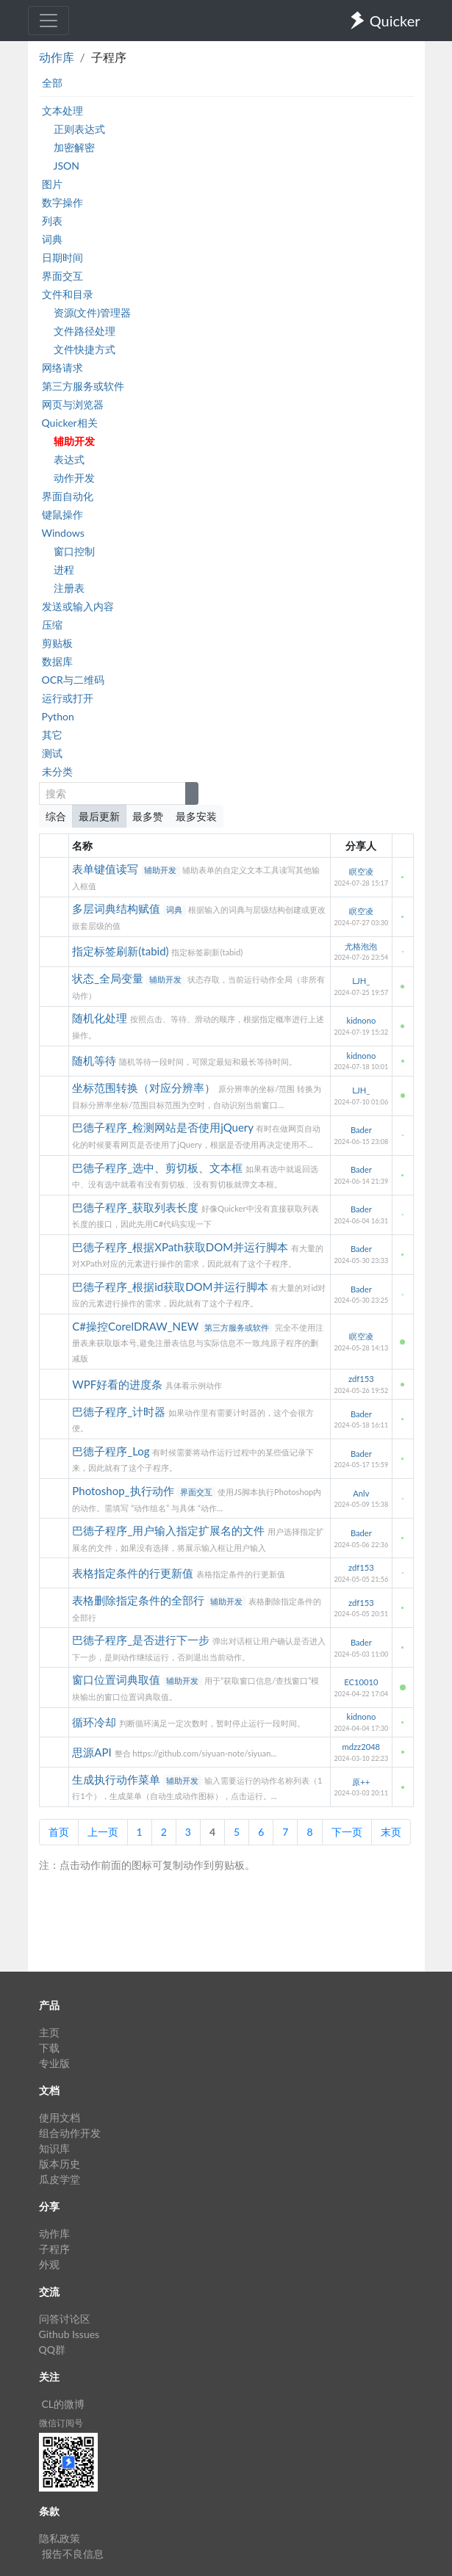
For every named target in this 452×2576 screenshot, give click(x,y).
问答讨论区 (64, 2318)
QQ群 (52, 2349)
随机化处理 (101, 1017)
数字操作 (62, 202)
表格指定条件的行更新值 (134, 1573)
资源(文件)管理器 (92, 312)
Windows (63, 533)
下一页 (346, 1832)
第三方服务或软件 (83, 386)
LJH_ (361, 980)
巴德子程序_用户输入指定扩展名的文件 (170, 1530)
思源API (93, 1752)
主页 (49, 2032)
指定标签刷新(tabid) (121, 951)
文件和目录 (67, 294)
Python (58, 716)
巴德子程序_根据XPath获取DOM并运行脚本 (181, 1246)
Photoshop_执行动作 (124, 1490)
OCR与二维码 (73, 679)
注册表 (69, 588)
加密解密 (74, 147)
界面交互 (62, 275)
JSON (66, 165)
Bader (361, 1130)
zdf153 (361, 1378)
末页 (391, 1832)
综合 (56, 816)
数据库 (57, 661)
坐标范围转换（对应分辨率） (145, 1087)
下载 (49, 2047)
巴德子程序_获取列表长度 (136, 1207)
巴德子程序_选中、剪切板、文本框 (158, 1167)
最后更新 (99, 816)
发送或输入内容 (78, 606)
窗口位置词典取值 (117, 1679)
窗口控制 (74, 551)
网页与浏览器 (73, 404)
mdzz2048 (361, 1746)
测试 (52, 753)
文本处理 (62, 110)
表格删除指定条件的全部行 (139, 1600)
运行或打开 (67, 698)
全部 (52, 82)
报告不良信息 (73, 2553)
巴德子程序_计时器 (120, 1411)
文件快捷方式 (84, 349)
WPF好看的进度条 (118, 1384)
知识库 (54, 2148)
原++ (361, 1782)
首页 (59, 1832)
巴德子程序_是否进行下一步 (142, 1639)
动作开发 (74, 477)
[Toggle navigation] (48, 20)
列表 (52, 220)
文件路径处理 (84, 331)
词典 (52, 239)
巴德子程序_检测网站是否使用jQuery (164, 1127)
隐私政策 (59, 2538)
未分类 (57, 771)
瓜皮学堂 (59, 2179)
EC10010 (361, 1682)
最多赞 (147, 816)
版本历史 (59, 2163)
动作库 (56, 57)
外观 (49, 2264)
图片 (52, 184)
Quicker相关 (70, 422)
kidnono (361, 1020)
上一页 (102, 1832)
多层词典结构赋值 (117, 908)
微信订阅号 (61, 2422)
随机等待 (95, 1060)
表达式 (69, 459)
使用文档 (59, 2117)
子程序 (54, 2249)
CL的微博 (63, 2404)
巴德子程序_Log (112, 1451)
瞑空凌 (361, 871)
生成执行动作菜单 (117, 1779)
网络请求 (62, 367)
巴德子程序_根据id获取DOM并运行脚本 (171, 1286)
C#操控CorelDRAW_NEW (136, 1326)
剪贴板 (57, 643)
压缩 (52, 624)
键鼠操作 (62, 514)
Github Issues (69, 2334)
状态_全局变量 (109, 978)
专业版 (54, 2063)
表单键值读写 (106, 868)
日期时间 (62, 257)
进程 (64, 569)
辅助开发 (74, 441)
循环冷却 (95, 1722)
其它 (52, 734)
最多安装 (196, 816)
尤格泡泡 (361, 946)
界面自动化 (67, 496)
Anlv (361, 1493)
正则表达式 (79, 129)
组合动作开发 (70, 2133)
